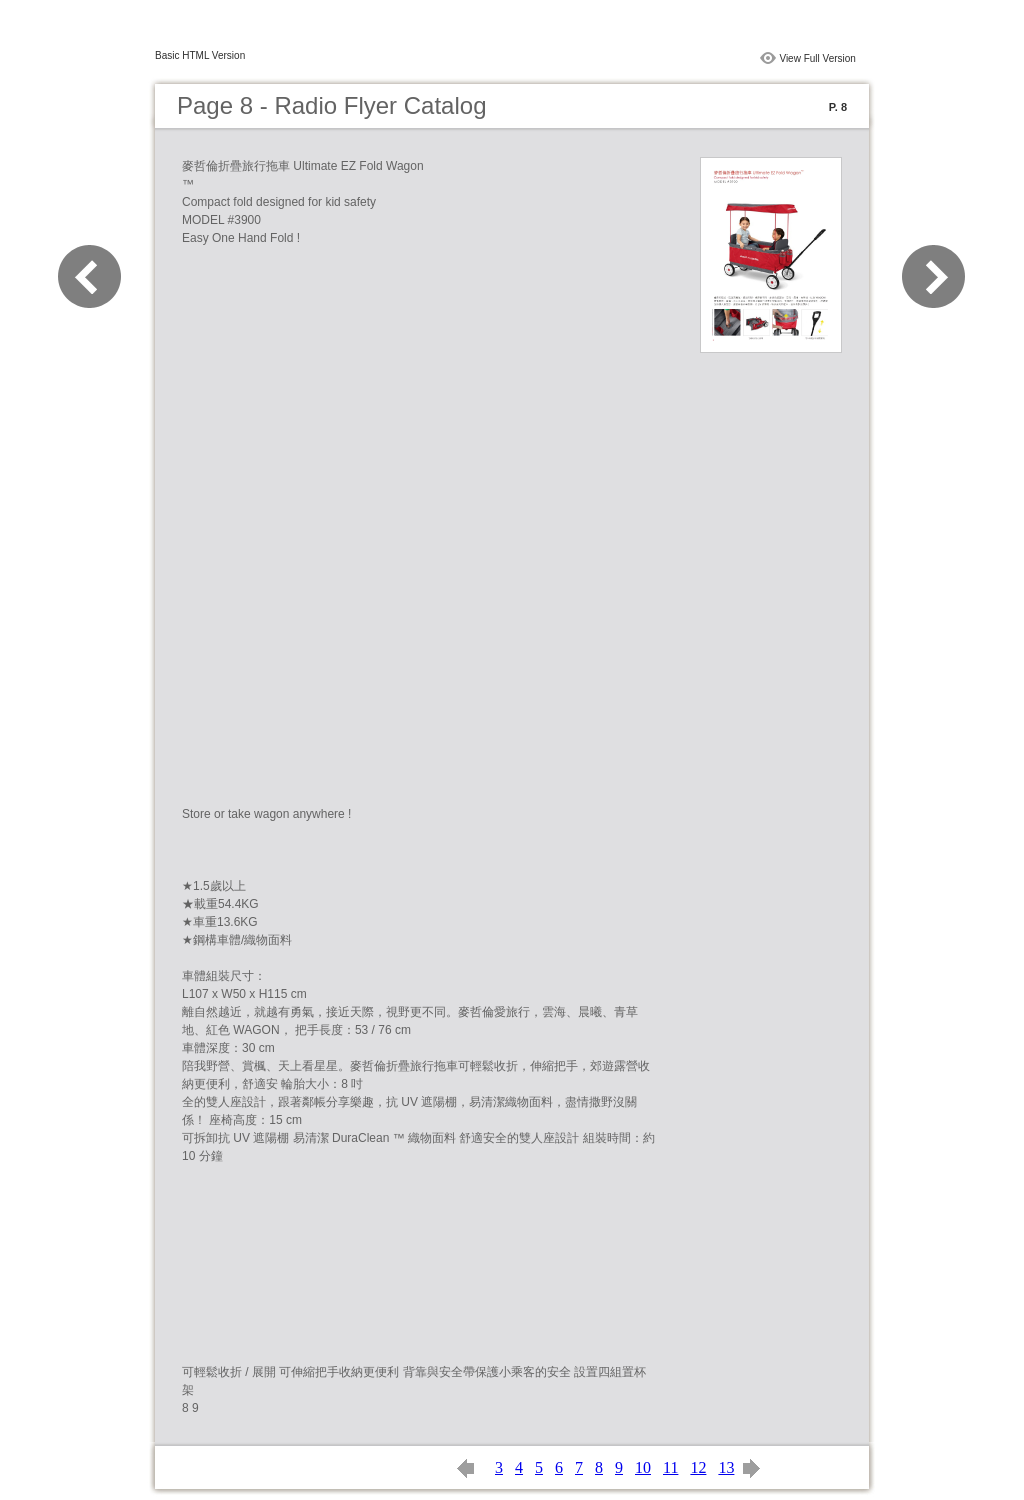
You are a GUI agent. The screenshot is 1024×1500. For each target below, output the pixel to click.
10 (643, 1467)
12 (698, 1467)
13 (726, 1467)
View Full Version (817, 58)
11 (670, 1467)
